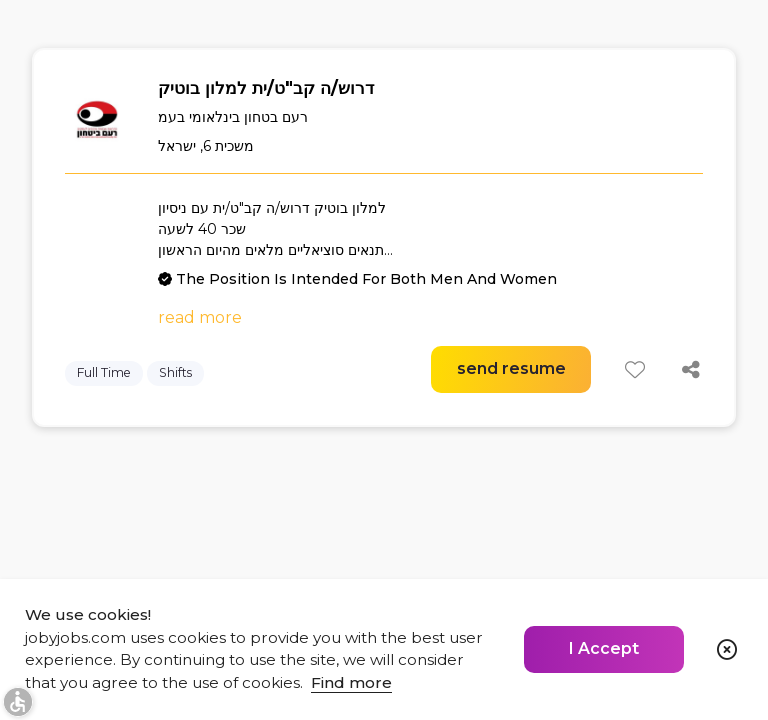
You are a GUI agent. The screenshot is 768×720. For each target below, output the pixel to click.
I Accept (604, 648)
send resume (511, 368)
